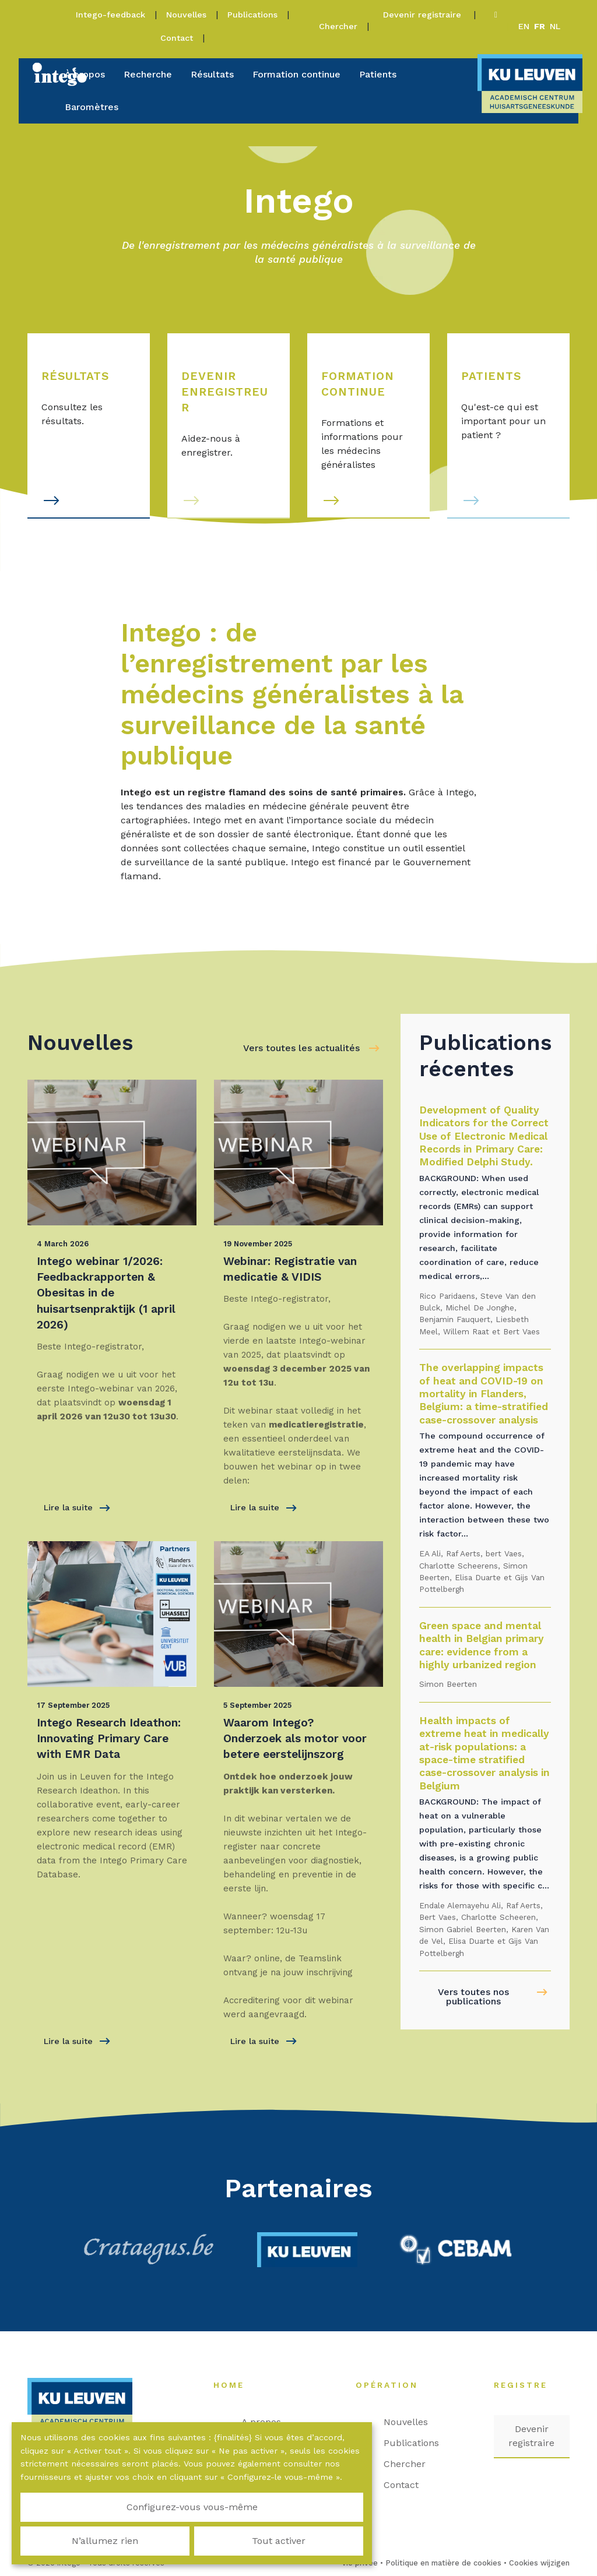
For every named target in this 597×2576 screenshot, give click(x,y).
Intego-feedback (110, 14)
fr (539, 26)
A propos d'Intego (271, 2428)
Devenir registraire (423, 14)
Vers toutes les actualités (301, 1047)
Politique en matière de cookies (443, 2563)
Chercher (338, 26)
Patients (377, 74)
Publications (252, 14)
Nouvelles (186, 14)
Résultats (212, 74)
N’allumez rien (192, 2533)
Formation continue (296, 74)
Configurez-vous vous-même (76, 2533)
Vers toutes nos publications (473, 1996)
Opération (392, 2385)
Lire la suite (77, 1508)
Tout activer (308, 2533)
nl (555, 26)
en (523, 26)
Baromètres (91, 106)
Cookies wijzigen (539, 2563)
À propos (85, 74)
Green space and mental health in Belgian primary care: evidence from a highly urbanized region (481, 1645)
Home (234, 2385)
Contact (176, 38)
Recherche (148, 74)
